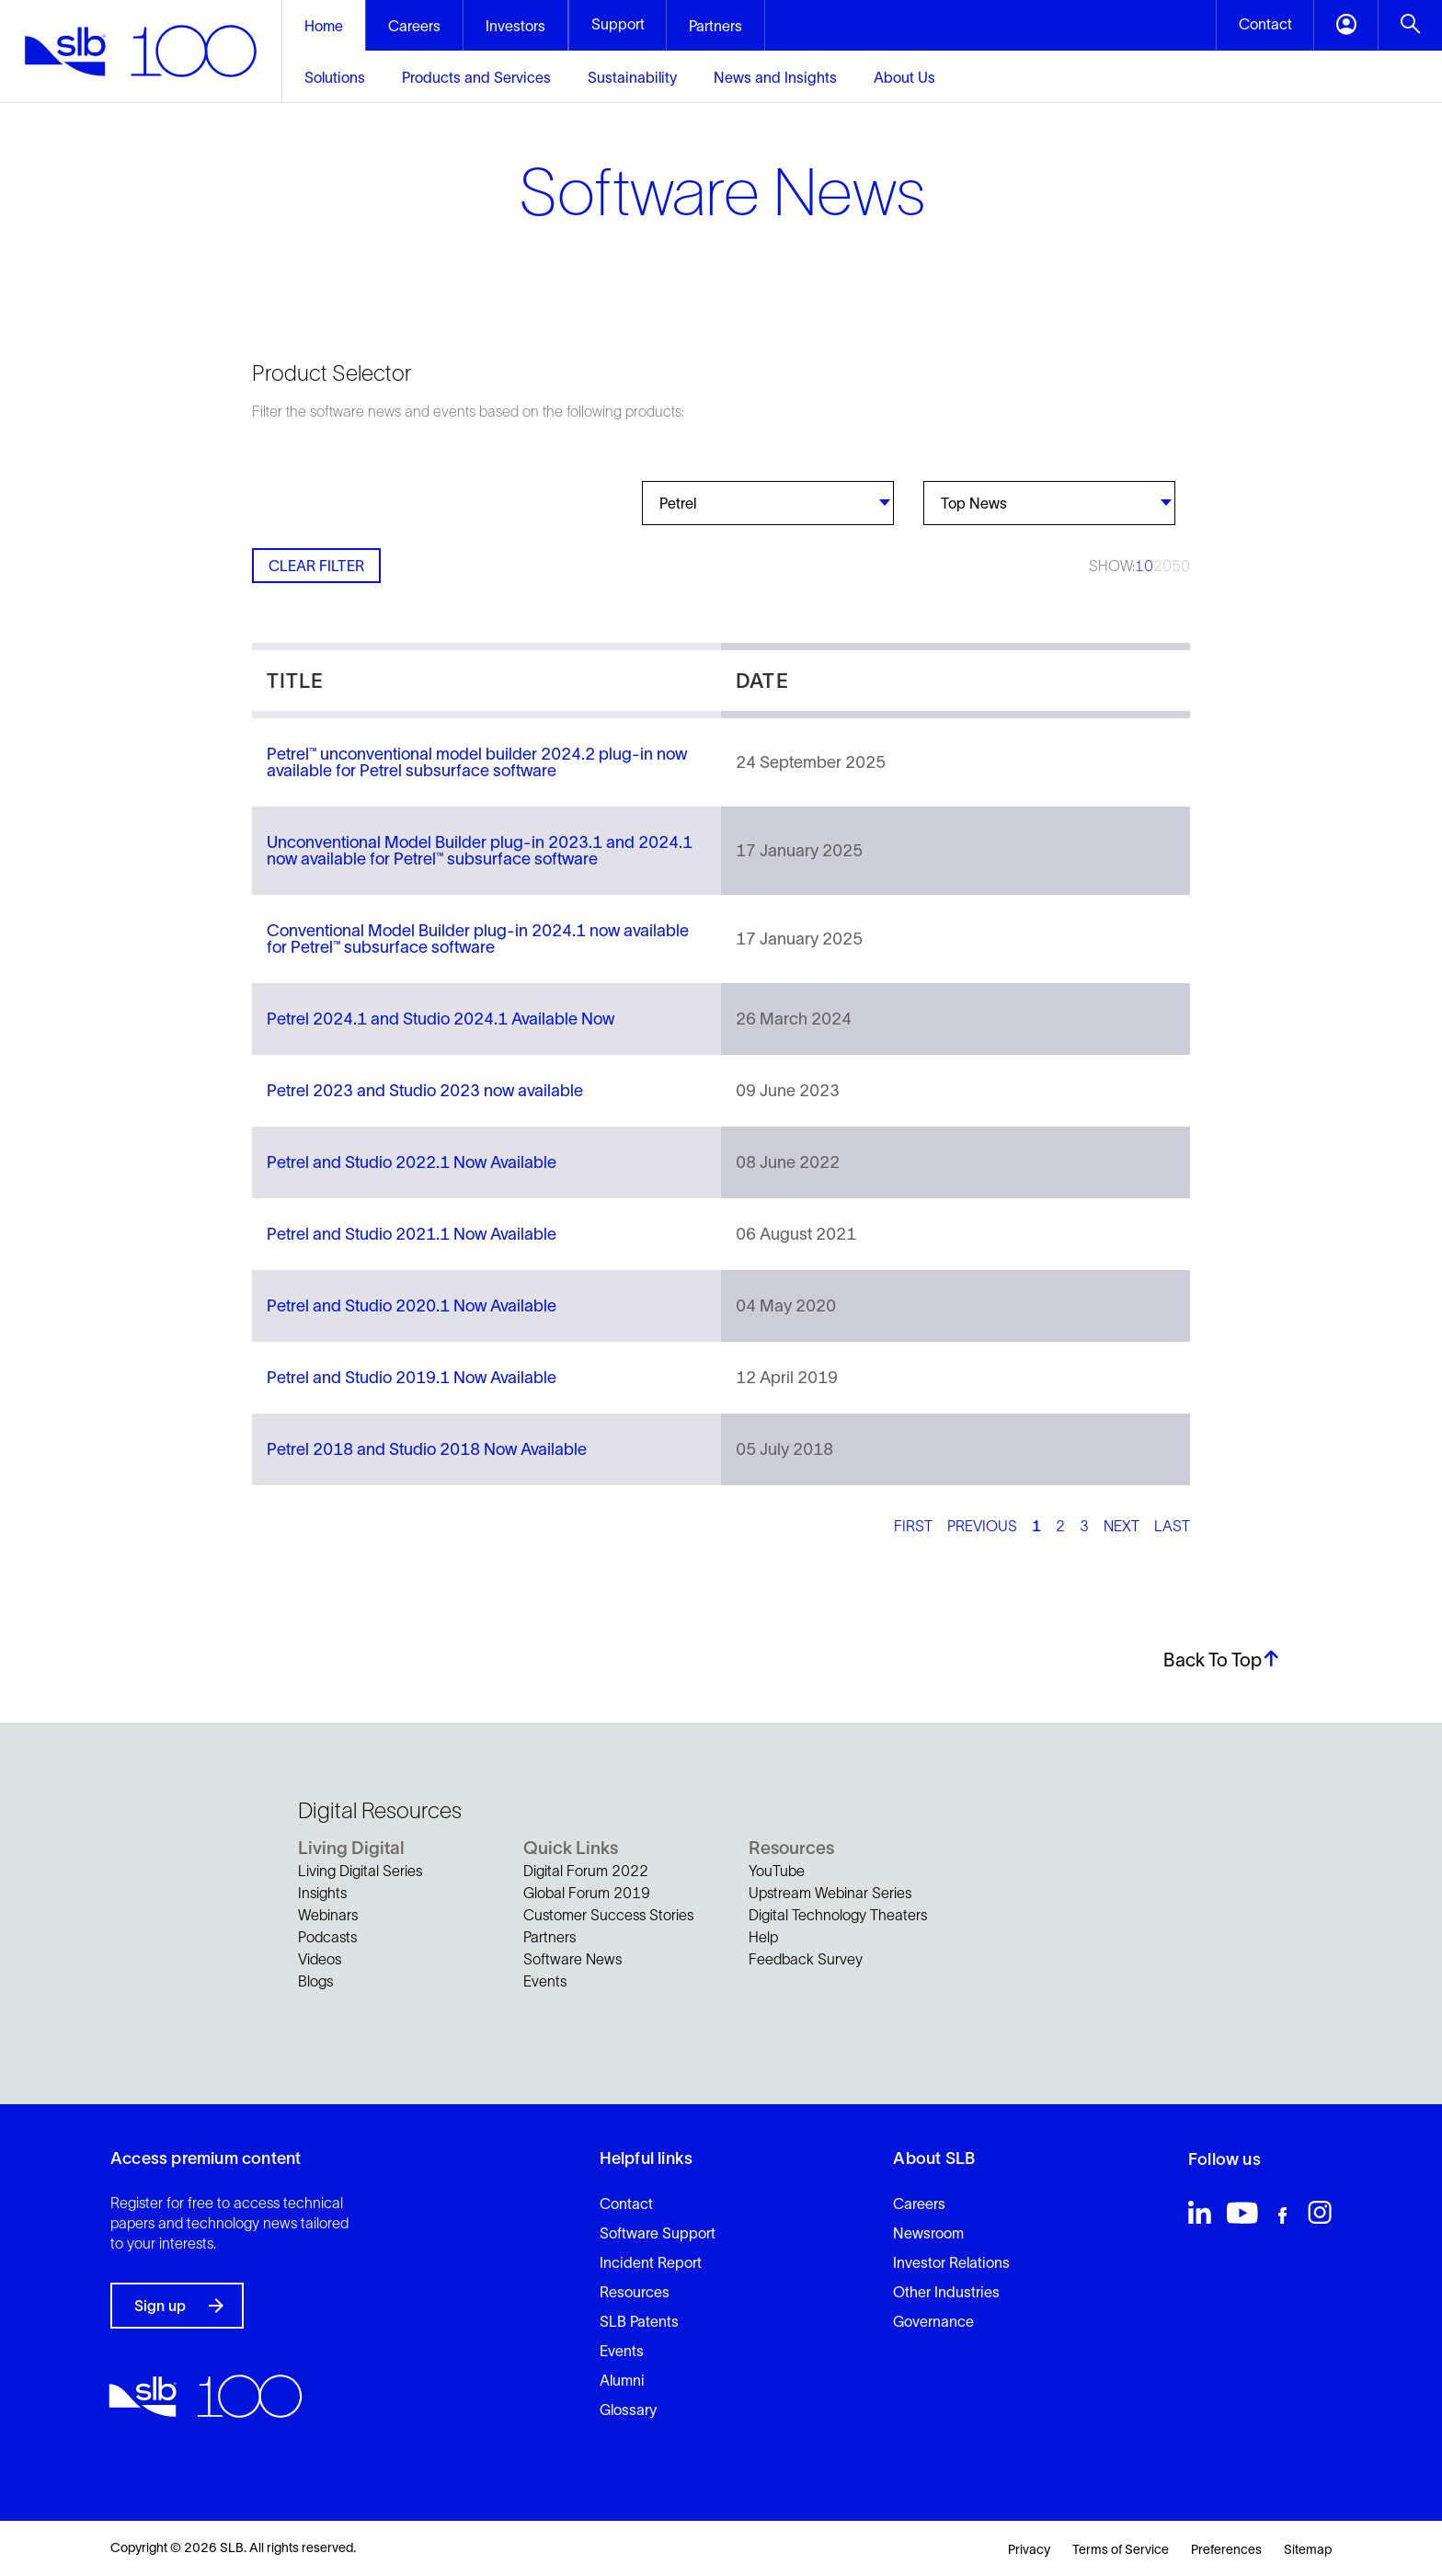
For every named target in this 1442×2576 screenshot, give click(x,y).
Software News (572, 1959)
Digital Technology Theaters (838, 1914)
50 (1181, 565)
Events (544, 1981)
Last (1172, 1525)
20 (1162, 565)
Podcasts (327, 1937)
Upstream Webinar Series (830, 1892)
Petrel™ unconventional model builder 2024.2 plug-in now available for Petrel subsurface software (477, 762)
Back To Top (1221, 1660)
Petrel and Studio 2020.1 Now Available (411, 1306)
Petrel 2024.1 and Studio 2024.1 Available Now (440, 1019)
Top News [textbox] (974, 503)
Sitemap (1308, 2549)
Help (763, 1937)
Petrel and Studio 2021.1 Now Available (411, 1234)
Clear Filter (316, 565)
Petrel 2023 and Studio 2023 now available (425, 1091)
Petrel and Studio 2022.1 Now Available (411, 1162)
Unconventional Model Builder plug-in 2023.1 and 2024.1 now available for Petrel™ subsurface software (479, 850)
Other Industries (946, 2292)
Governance (933, 2321)
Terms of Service (1120, 2549)
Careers (919, 2203)
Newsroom (928, 2233)
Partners (549, 1937)
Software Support (657, 2233)
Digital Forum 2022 (585, 1870)
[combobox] (768, 503)
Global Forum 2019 (586, 1892)
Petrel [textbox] (677, 503)
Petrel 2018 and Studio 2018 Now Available (427, 1449)
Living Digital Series (360, 1870)
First (913, 1525)
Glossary (628, 2409)
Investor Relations (951, 2262)
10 (1144, 565)
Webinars (328, 1914)
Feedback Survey (806, 1959)
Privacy (1029, 2549)
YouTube (777, 1870)
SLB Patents (639, 2321)
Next (1121, 1525)
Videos (319, 1959)
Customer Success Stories (608, 1914)
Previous (982, 1525)
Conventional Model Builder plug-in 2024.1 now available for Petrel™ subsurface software (478, 939)
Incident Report (651, 2262)
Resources (635, 2292)
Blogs (315, 1981)
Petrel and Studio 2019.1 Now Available (411, 1377)
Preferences (1226, 2549)
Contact (626, 2203)
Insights (322, 1892)
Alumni (622, 2380)
